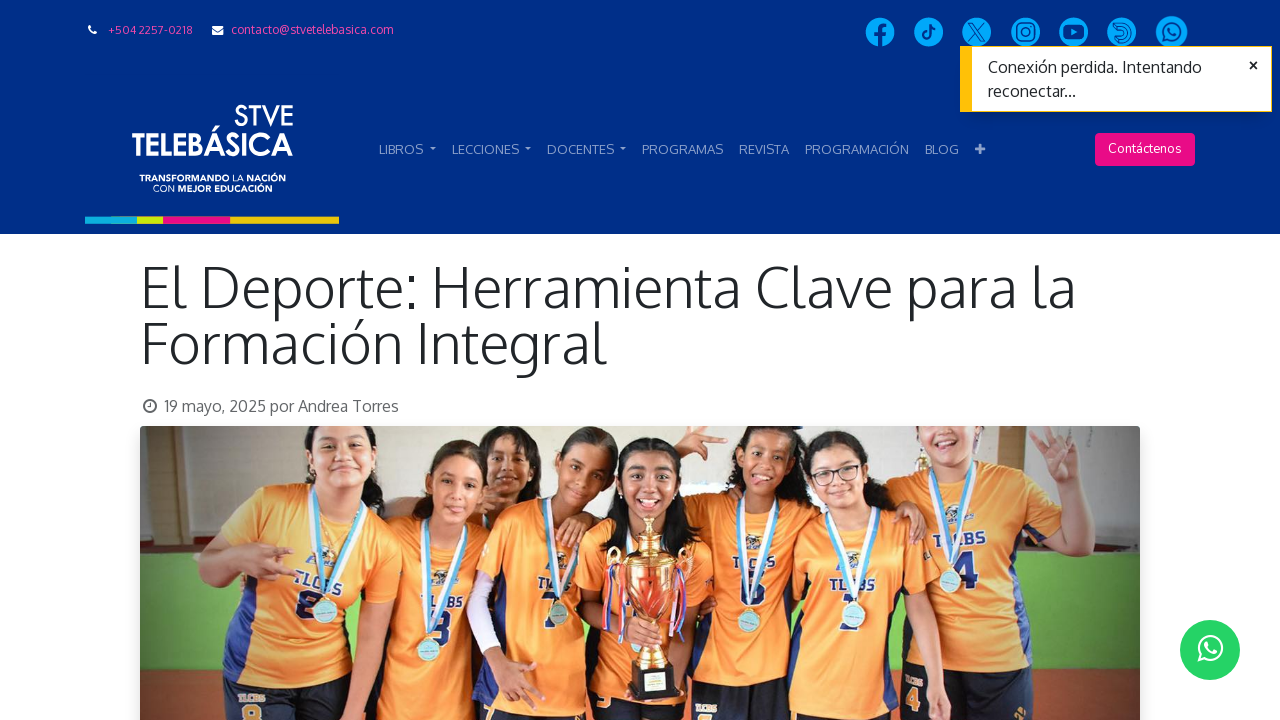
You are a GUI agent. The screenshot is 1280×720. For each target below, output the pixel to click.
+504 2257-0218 (150, 29)
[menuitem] (682, 150)
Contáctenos (1145, 149)
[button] (980, 150)
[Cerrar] (1253, 66)
